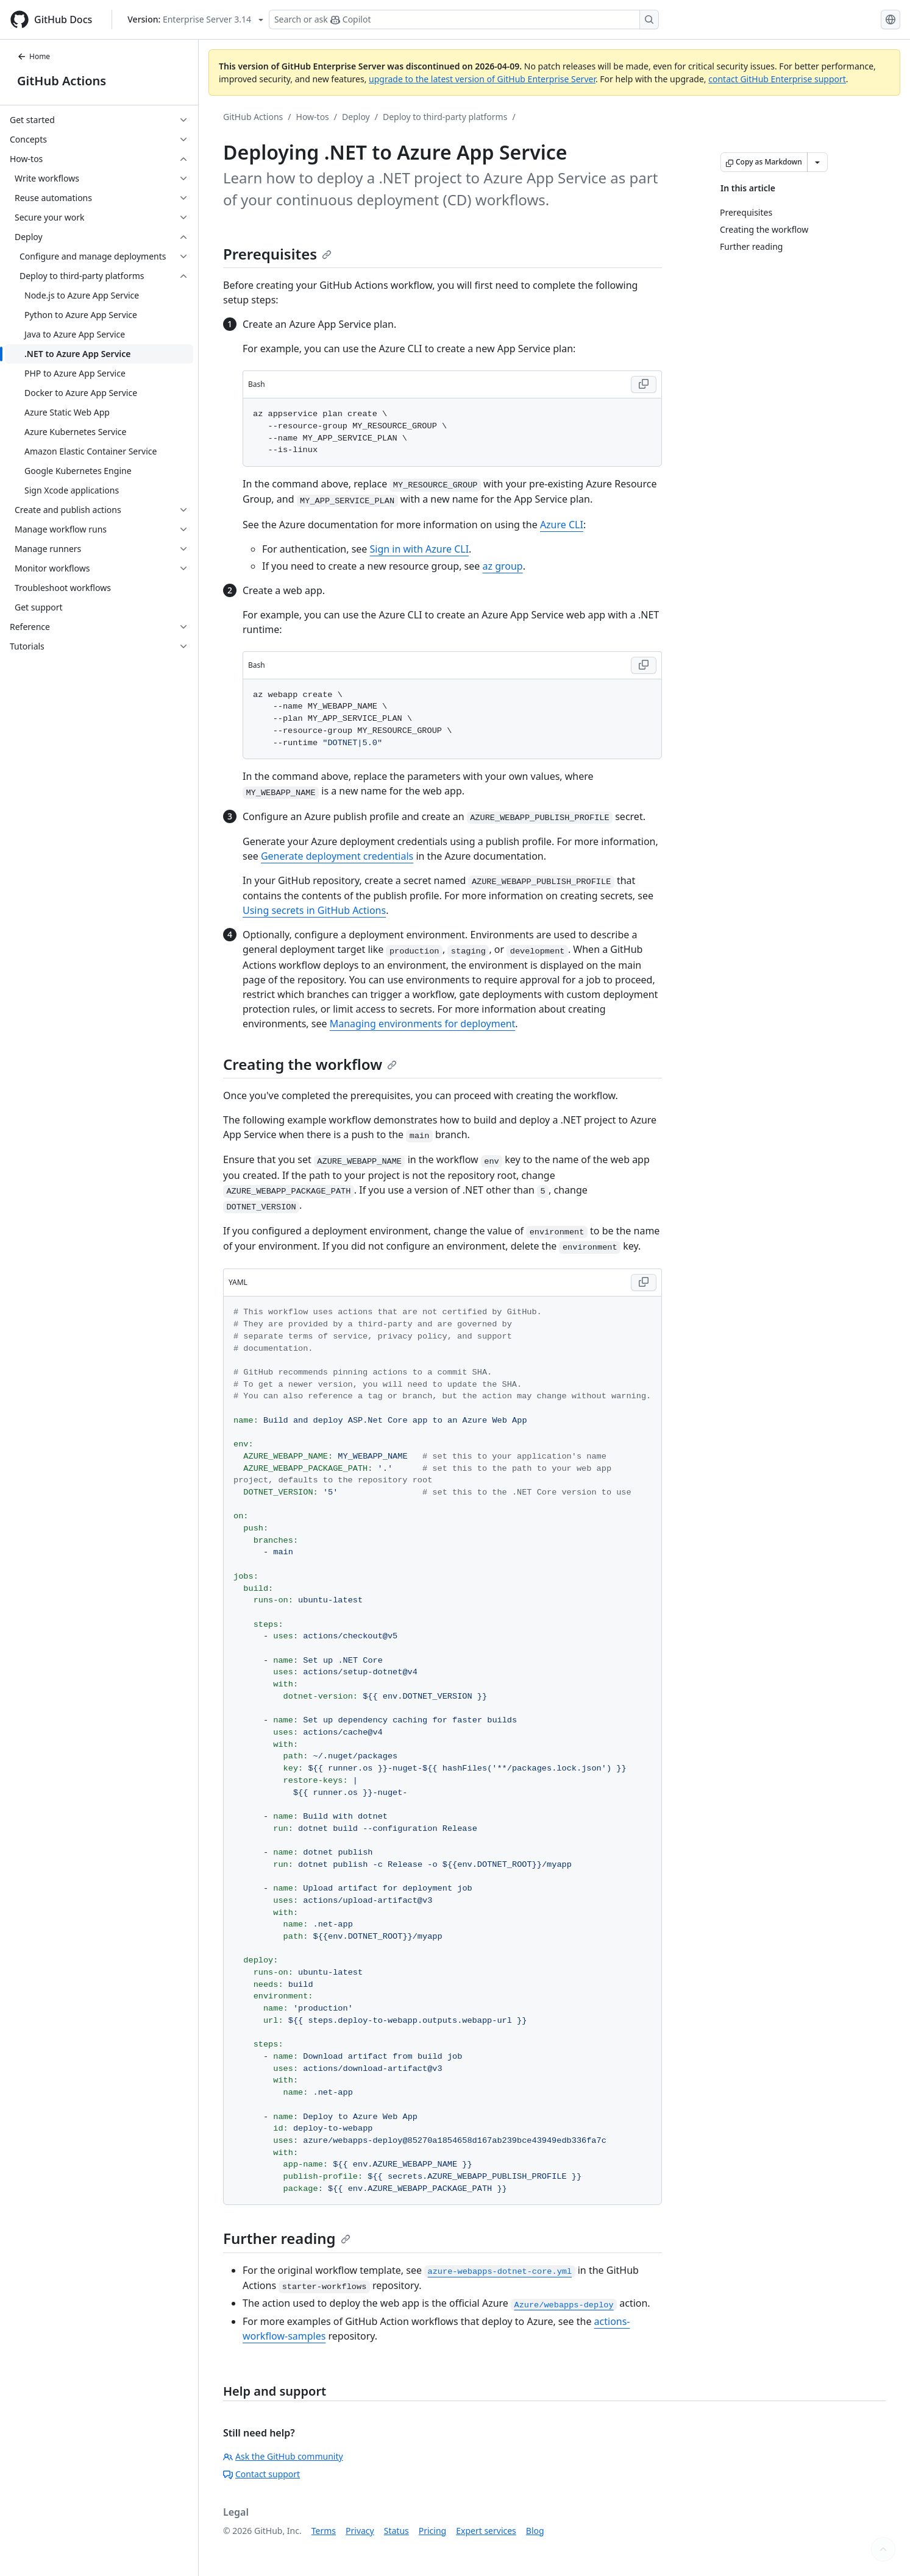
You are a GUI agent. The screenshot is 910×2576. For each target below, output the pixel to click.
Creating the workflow (310, 1064)
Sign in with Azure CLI (419, 549)
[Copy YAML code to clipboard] (643, 1282)
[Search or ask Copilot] (464, 19)
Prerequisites (277, 254)
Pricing (432, 2530)
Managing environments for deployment (423, 1023)
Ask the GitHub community (283, 2456)
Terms (323, 2530)
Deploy (356, 116)
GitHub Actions (61, 81)
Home (33, 56)
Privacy (360, 2530)
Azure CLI (561, 524)
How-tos (312, 116)
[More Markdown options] (817, 162)
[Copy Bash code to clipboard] (643, 384)
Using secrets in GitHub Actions (314, 910)
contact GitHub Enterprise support (777, 79)
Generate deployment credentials (337, 856)
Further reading (286, 2238)
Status (396, 2530)
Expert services (486, 2530)
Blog (535, 2530)
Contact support (261, 2474)
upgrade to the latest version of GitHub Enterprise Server (482, 79)
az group (502, 566)
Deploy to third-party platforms (445, 116)
